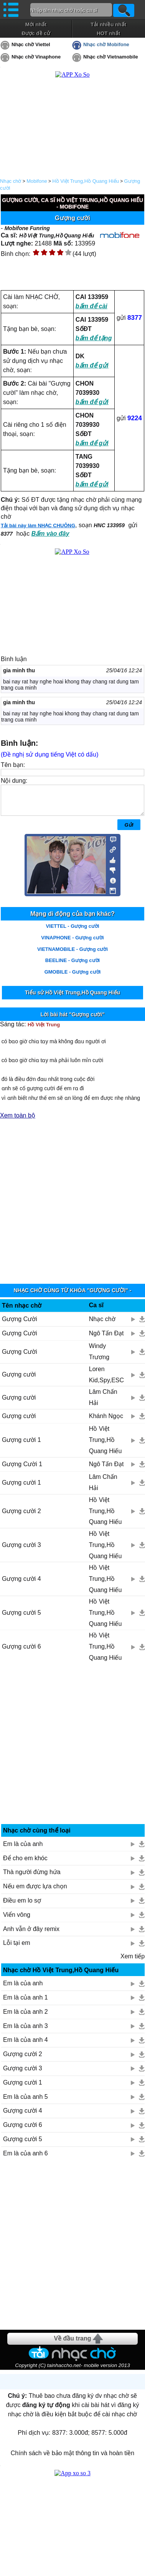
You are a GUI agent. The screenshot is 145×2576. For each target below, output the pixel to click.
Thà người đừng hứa (32, 1877)
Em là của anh (23, 1849)
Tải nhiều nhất (108, 24)
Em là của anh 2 (25, 2017)
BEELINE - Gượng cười (72, 966)
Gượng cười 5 (21, 1618)
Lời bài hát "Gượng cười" (72, 1020)
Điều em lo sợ (22, 1906)
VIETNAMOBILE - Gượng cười (72, 955)
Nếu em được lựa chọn (35, 1892)
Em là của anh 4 (25, 2045)
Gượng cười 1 (21, 1445)
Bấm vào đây (50, 533)
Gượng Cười (19, 1324)
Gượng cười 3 (21, 1550)
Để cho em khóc (25, 1864)
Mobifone (36, 181)
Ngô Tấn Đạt (106, 1339)
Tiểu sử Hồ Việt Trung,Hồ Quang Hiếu (72, 998)
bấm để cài (91, 306)
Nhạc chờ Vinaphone (36, 57)
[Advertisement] (73, 1203)
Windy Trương (99, 1357)
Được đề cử (35, 33)
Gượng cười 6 (21, 1652)
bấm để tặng (94, 338)
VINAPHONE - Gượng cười (72, 943)
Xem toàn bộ (17, 1121)
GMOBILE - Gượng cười (72, 978)
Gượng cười (19, 1380)
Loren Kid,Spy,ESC (106, 1380)
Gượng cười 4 (21, 1584)
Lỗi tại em (16, 1948)
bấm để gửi (92, 365)
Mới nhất (36, 24)
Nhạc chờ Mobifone (106, 44)
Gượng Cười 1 (22, 1470)
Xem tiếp (132, 1962)
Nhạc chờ (10, 181)
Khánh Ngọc (106, 1421)
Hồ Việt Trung (44, 1030)
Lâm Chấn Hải (103, 1403)
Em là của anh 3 (25, 2031)
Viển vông (16, 1920)
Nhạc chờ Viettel (31, 44)
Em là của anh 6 (25, 2159)
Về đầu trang (72, 2344)
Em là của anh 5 (25, 2102)
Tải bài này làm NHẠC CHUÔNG (38, 525)
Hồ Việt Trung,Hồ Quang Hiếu (85, 181)
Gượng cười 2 (21, 1517)
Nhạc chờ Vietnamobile (110, 57)
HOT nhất (108, 33)
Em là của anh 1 (25, 2003)
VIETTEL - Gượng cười (72, 932)
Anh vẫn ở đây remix (31, 1934)
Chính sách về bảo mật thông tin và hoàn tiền (72, 2459)
